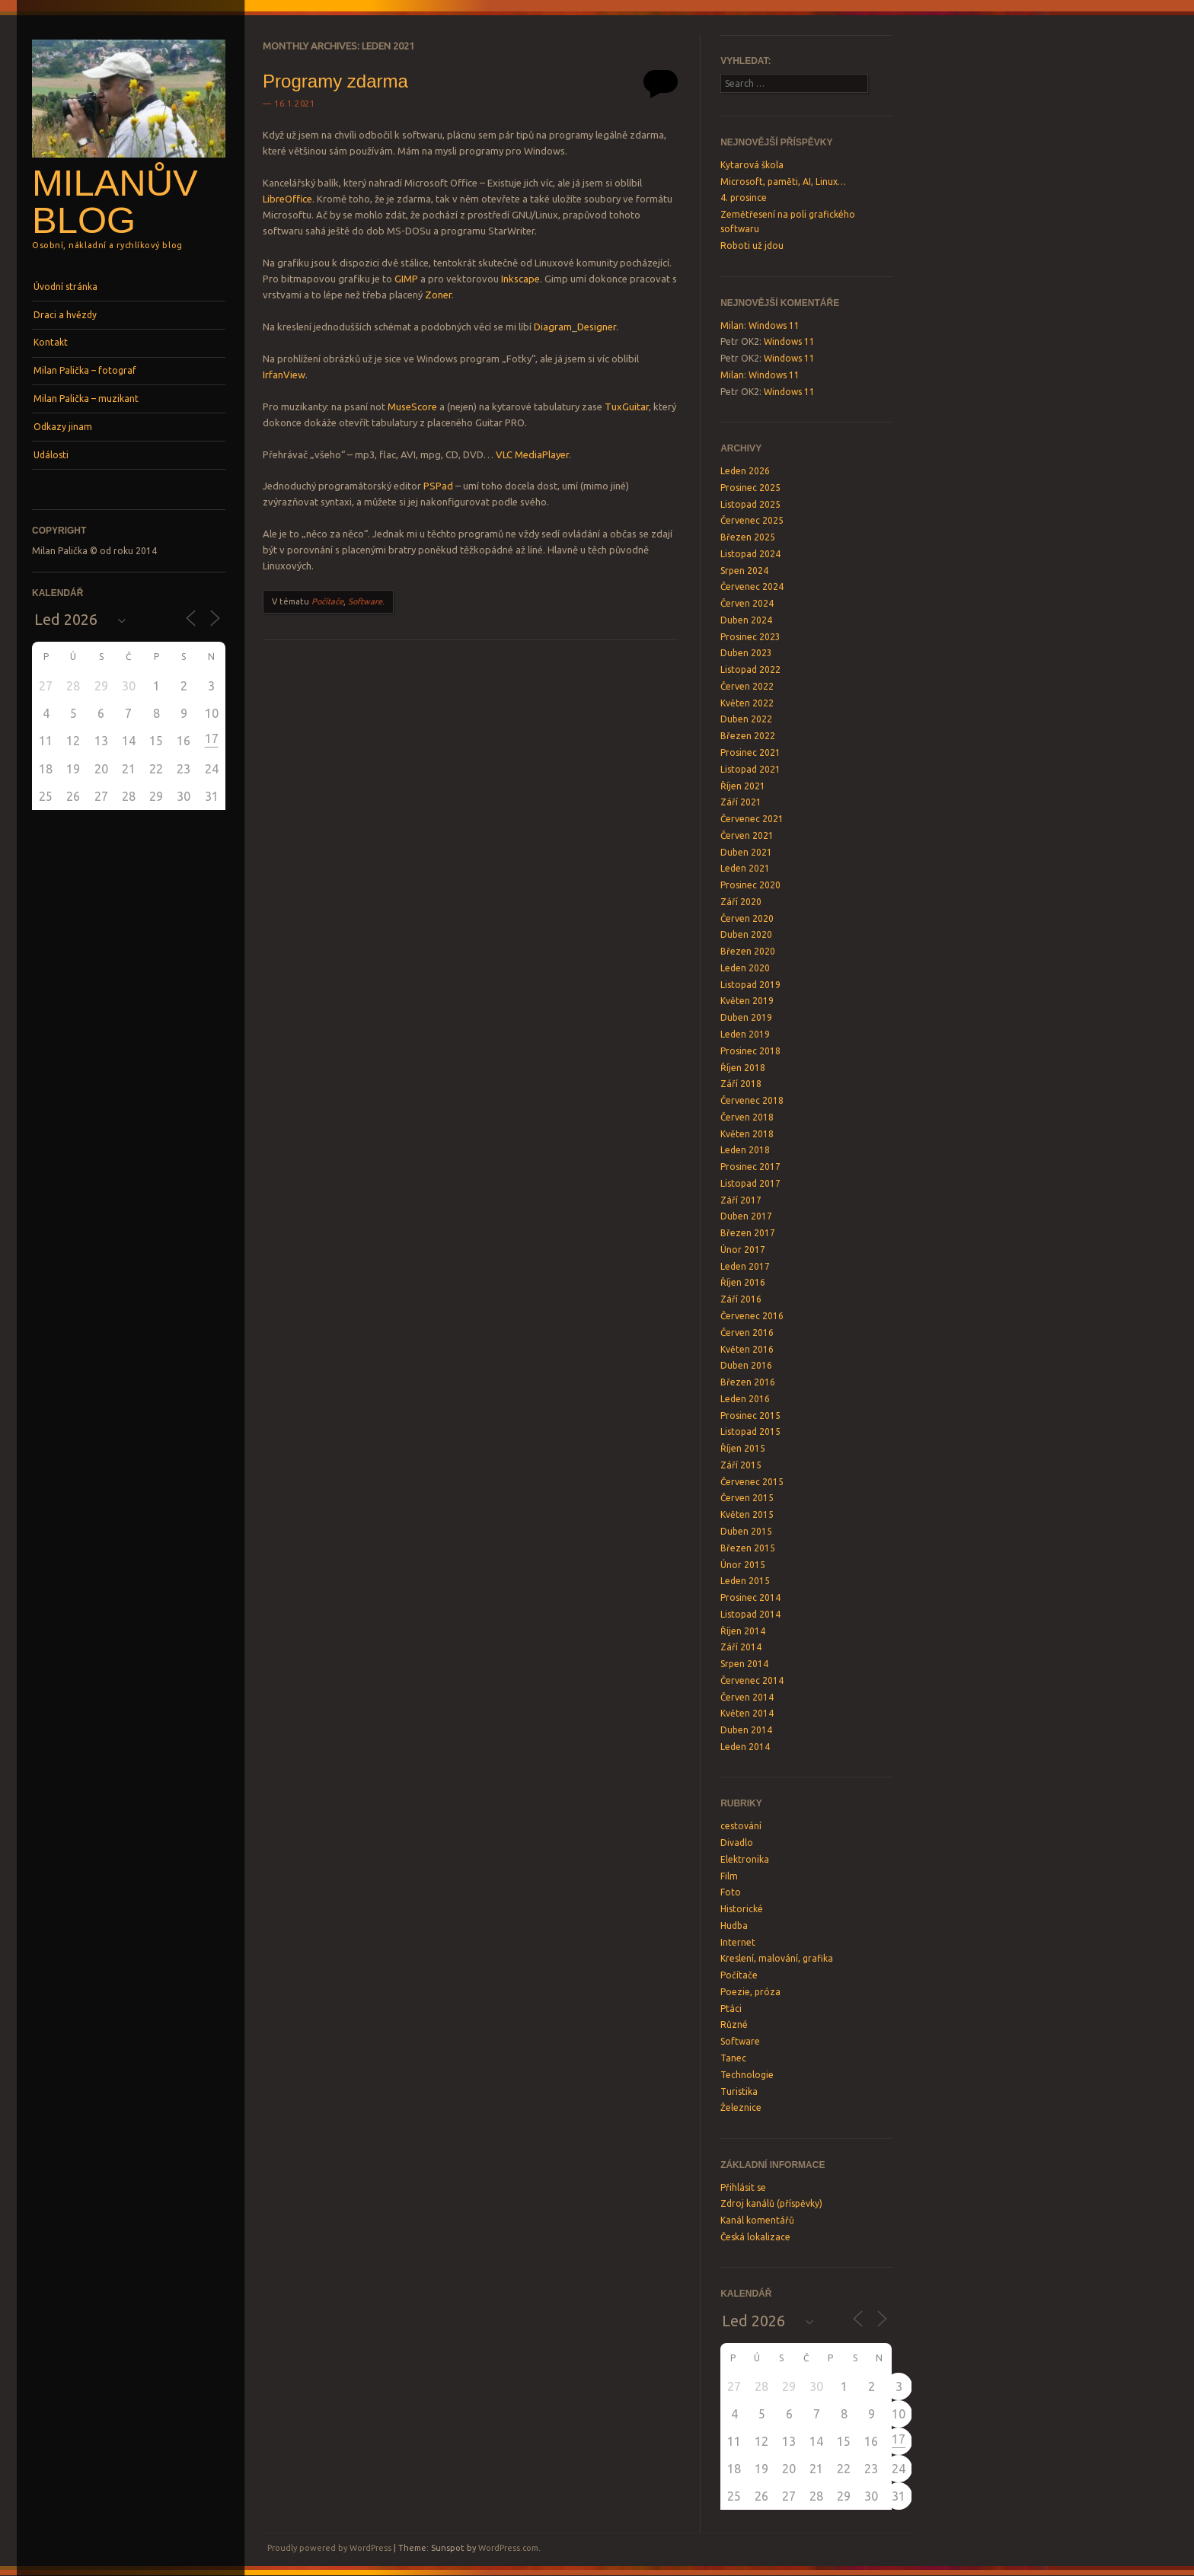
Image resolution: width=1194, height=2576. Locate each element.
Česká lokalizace (755, 2237)
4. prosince (743, 197)
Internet (737, 1942)
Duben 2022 (746, 719)
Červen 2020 (747, 918)
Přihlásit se (743, 2187)
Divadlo (736, 1843)
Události (51, 455)
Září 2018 (740, 1084)
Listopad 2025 (750, 504)
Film (729, 1876)
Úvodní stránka (65, 287)
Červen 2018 (747, 1117)
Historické (741, 1909)
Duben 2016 (746, 1365)
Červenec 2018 (752, 1100)
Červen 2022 (747, 686)
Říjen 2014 (742, 1631)
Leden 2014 (745, 1747)
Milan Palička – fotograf (85, 370)
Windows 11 (774, 325)
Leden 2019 (745, 1034)
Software (365, 601)
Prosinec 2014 (750, 1597)
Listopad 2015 (750, 1431)
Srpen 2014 (744, 1664)
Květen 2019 (747, 1001)
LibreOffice (287, 198)
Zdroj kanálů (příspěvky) (771, 2203)
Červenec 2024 (752, 586)
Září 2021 (740, 802)
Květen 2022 (747, 703)
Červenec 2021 (752, 819)
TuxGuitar (627, 406)
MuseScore (412, 406)
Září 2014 (740, 1647)
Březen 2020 (747, 951)
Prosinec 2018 (750, 1051)
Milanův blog (115, 201)
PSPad (438, 485)
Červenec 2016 (752, 1316)
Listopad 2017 (750, 1183)
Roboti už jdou (752, 245)
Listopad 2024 (750, 554)
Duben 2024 (746, 620)
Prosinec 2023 (750, 637)
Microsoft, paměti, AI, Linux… (783, 182)
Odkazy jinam (63, 427)
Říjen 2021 (742, 786)
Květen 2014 (747, 1713)
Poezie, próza (750, 1992)
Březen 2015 (747, 1548)
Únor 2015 (742, 1565)
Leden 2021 (745, 868)
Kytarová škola (752, 165)
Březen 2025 (747, 537)
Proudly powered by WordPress (329, 2547)
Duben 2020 (746, 934)
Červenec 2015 (752, 1482)
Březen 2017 (747, 1233)
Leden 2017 (745, 1266)
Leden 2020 (745, 968)
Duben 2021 (746, 852)
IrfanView (284, 374)
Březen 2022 (747, 736)
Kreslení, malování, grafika (776, 1958)
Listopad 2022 (750, 669)
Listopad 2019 (750, 985)
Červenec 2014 (752, 1680)
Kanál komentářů (757, 2220)
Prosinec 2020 (750, 885)
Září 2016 (740, 1299)
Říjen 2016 (742, 1282)
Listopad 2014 (750, 1614)
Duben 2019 (746, 1017)
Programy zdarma (335, 81)
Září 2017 (740, 1200)
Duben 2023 (746, 653)
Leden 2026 (745, 471)
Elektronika (744, 1859)
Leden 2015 (745, 1581)
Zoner (438, 294)
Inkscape (520, 278)
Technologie (747, 2075)
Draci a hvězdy (65, 315)
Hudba (734, 1925)
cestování (740, 1826)
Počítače (327, 601)
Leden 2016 (745, 1399)
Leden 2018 (745, 1150)
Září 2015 (740, 1465)
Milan (732, 325)
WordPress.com (508, 2547)
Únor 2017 (742, 1250)
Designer (596, 326)
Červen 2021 (747, 835)
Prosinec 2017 (750, 1167)
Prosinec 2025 (750, 488)
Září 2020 (740, 902)
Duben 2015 (746, 1531)
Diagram (553, 326)
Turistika (739, 2091)
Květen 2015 (747, 1514)
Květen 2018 (747, 1134)
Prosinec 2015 (750, 1415)
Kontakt (51, 342)
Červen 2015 (747, 1498)
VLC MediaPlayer (532, 454)
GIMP (406, 278)
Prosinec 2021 (750, 752)
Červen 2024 (747, 603)
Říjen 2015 (742, 1448)
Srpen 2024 (744, 570)
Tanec (733, 2058)
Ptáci (731, 2008)
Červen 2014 (747, 1697)
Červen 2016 (747, 1332)
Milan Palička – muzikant (86, 398)
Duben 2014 (746, 1730)
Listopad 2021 (750, 769)
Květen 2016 (747, 1349)
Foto (730, 1892)
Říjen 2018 (742, 1068)
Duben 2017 (746, 1216)
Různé (734, 2024)
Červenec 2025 (752, 520)
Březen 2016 (747, 1382)
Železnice (740, 2107)
